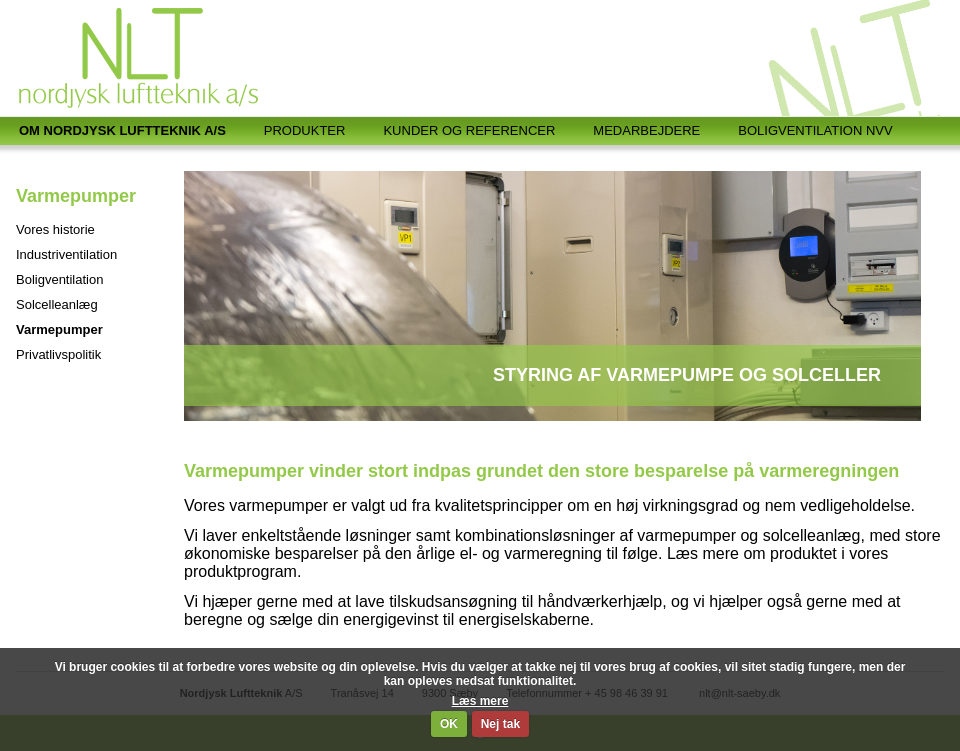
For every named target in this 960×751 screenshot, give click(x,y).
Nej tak (500, 724)
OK (449, 724)
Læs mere (480, 701)
